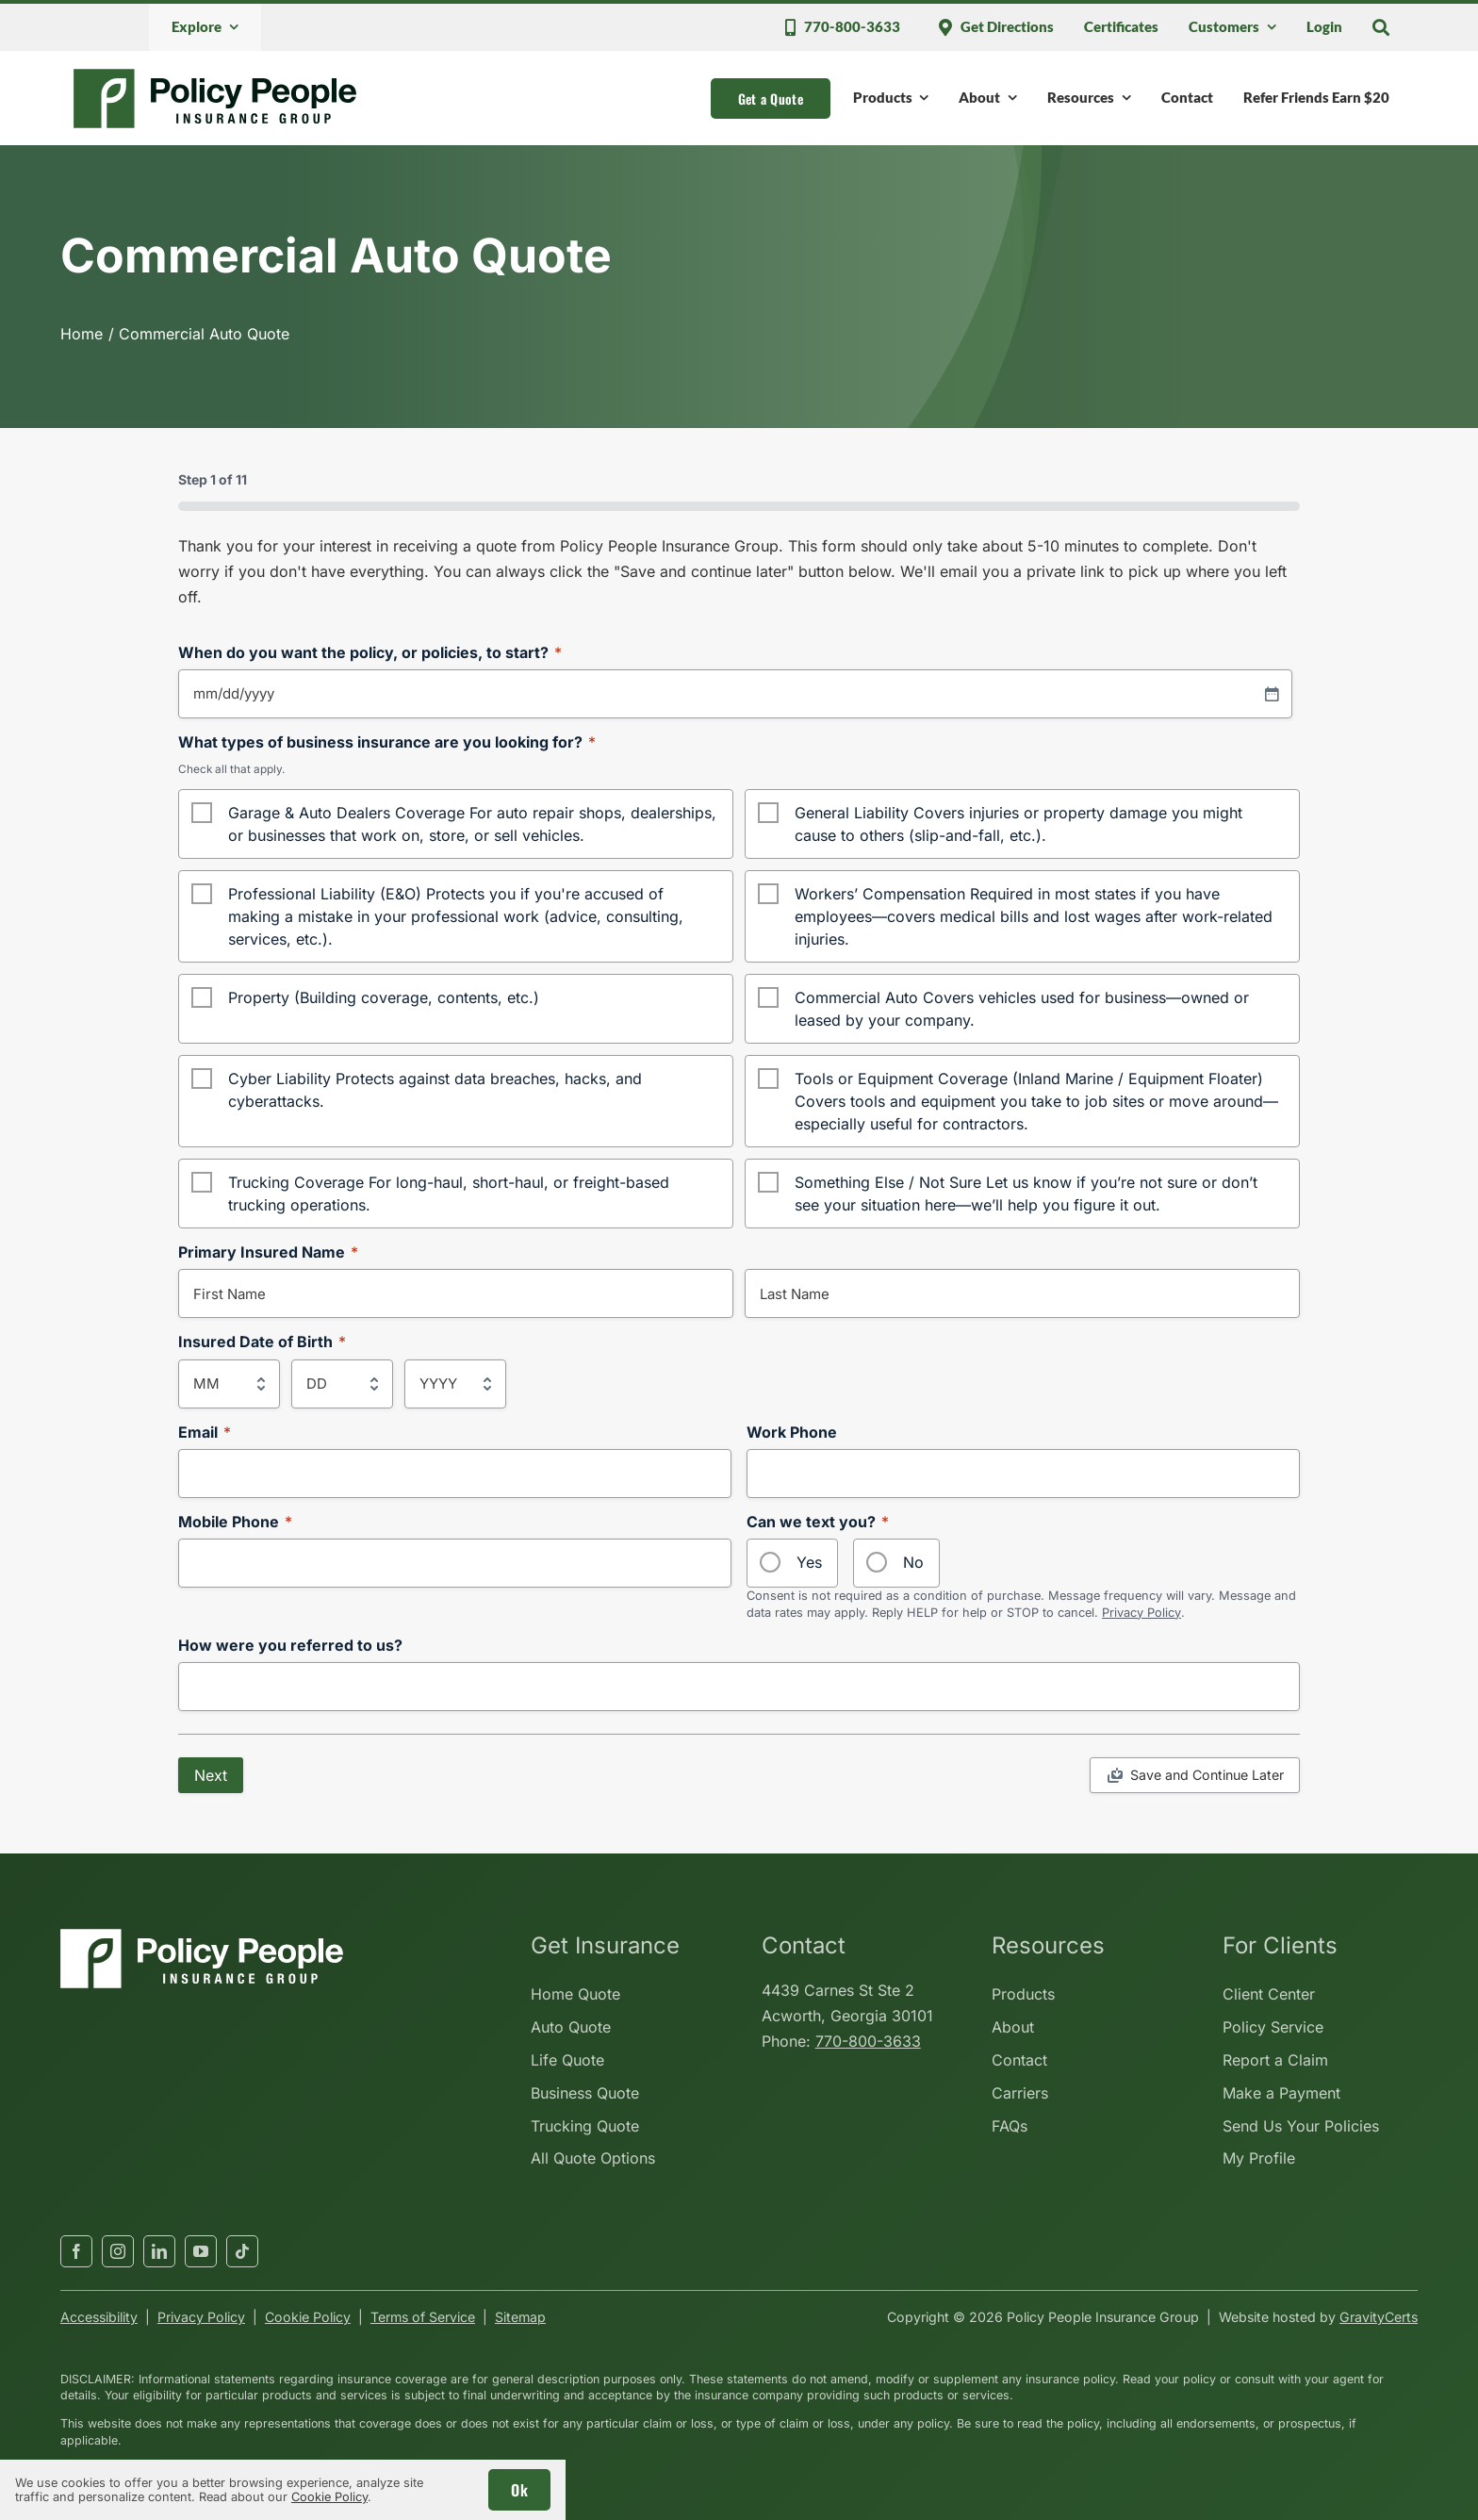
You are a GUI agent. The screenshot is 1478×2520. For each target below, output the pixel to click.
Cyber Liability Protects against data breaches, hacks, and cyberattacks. (435, 1090)
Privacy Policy (1141, 1613)
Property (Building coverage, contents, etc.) (383, 997)
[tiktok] (242, 2251)
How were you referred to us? (290, 1646)
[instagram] (118, 2251)
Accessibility (99, 2317)
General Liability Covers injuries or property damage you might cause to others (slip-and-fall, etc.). (1018, 824)
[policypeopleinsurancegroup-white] (201, 1936)
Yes (809, 1562)
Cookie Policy (308, 2317)
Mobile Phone (235, 1522)
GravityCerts (1378, 2317)
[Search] (1380, 27)
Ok (519, 2490)
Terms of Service (422, 2317)
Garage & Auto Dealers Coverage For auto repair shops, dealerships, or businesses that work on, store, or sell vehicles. (472, 824)
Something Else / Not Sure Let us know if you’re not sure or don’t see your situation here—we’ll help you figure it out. (1026, 1193)
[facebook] (76, 2251)
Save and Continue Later (1207, 1775)
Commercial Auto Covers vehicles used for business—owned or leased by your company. (1022, 1008)
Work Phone (792, 1432)
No (913, 1562)
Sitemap (520, 2317)
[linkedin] (159, 2251)
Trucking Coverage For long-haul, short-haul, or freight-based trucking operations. (448, 1193)
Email (204, 1432)
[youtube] (201, 2251)
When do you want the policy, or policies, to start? (370, 653)
